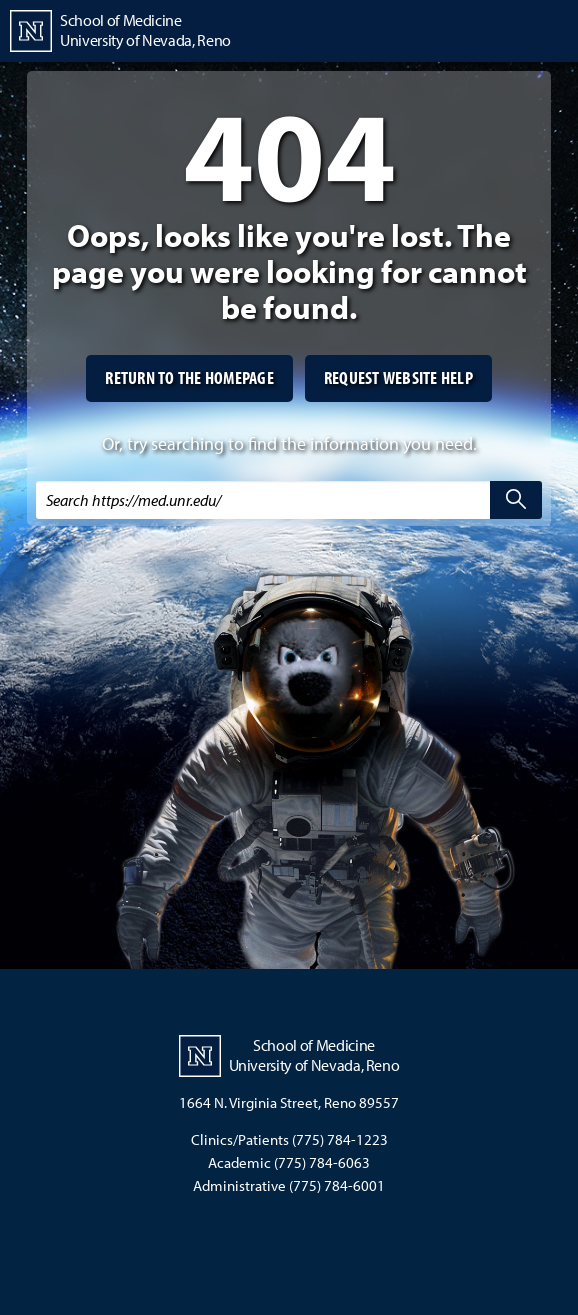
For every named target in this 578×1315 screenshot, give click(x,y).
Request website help (398, 377)
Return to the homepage (189, 377)
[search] (516, 500)
